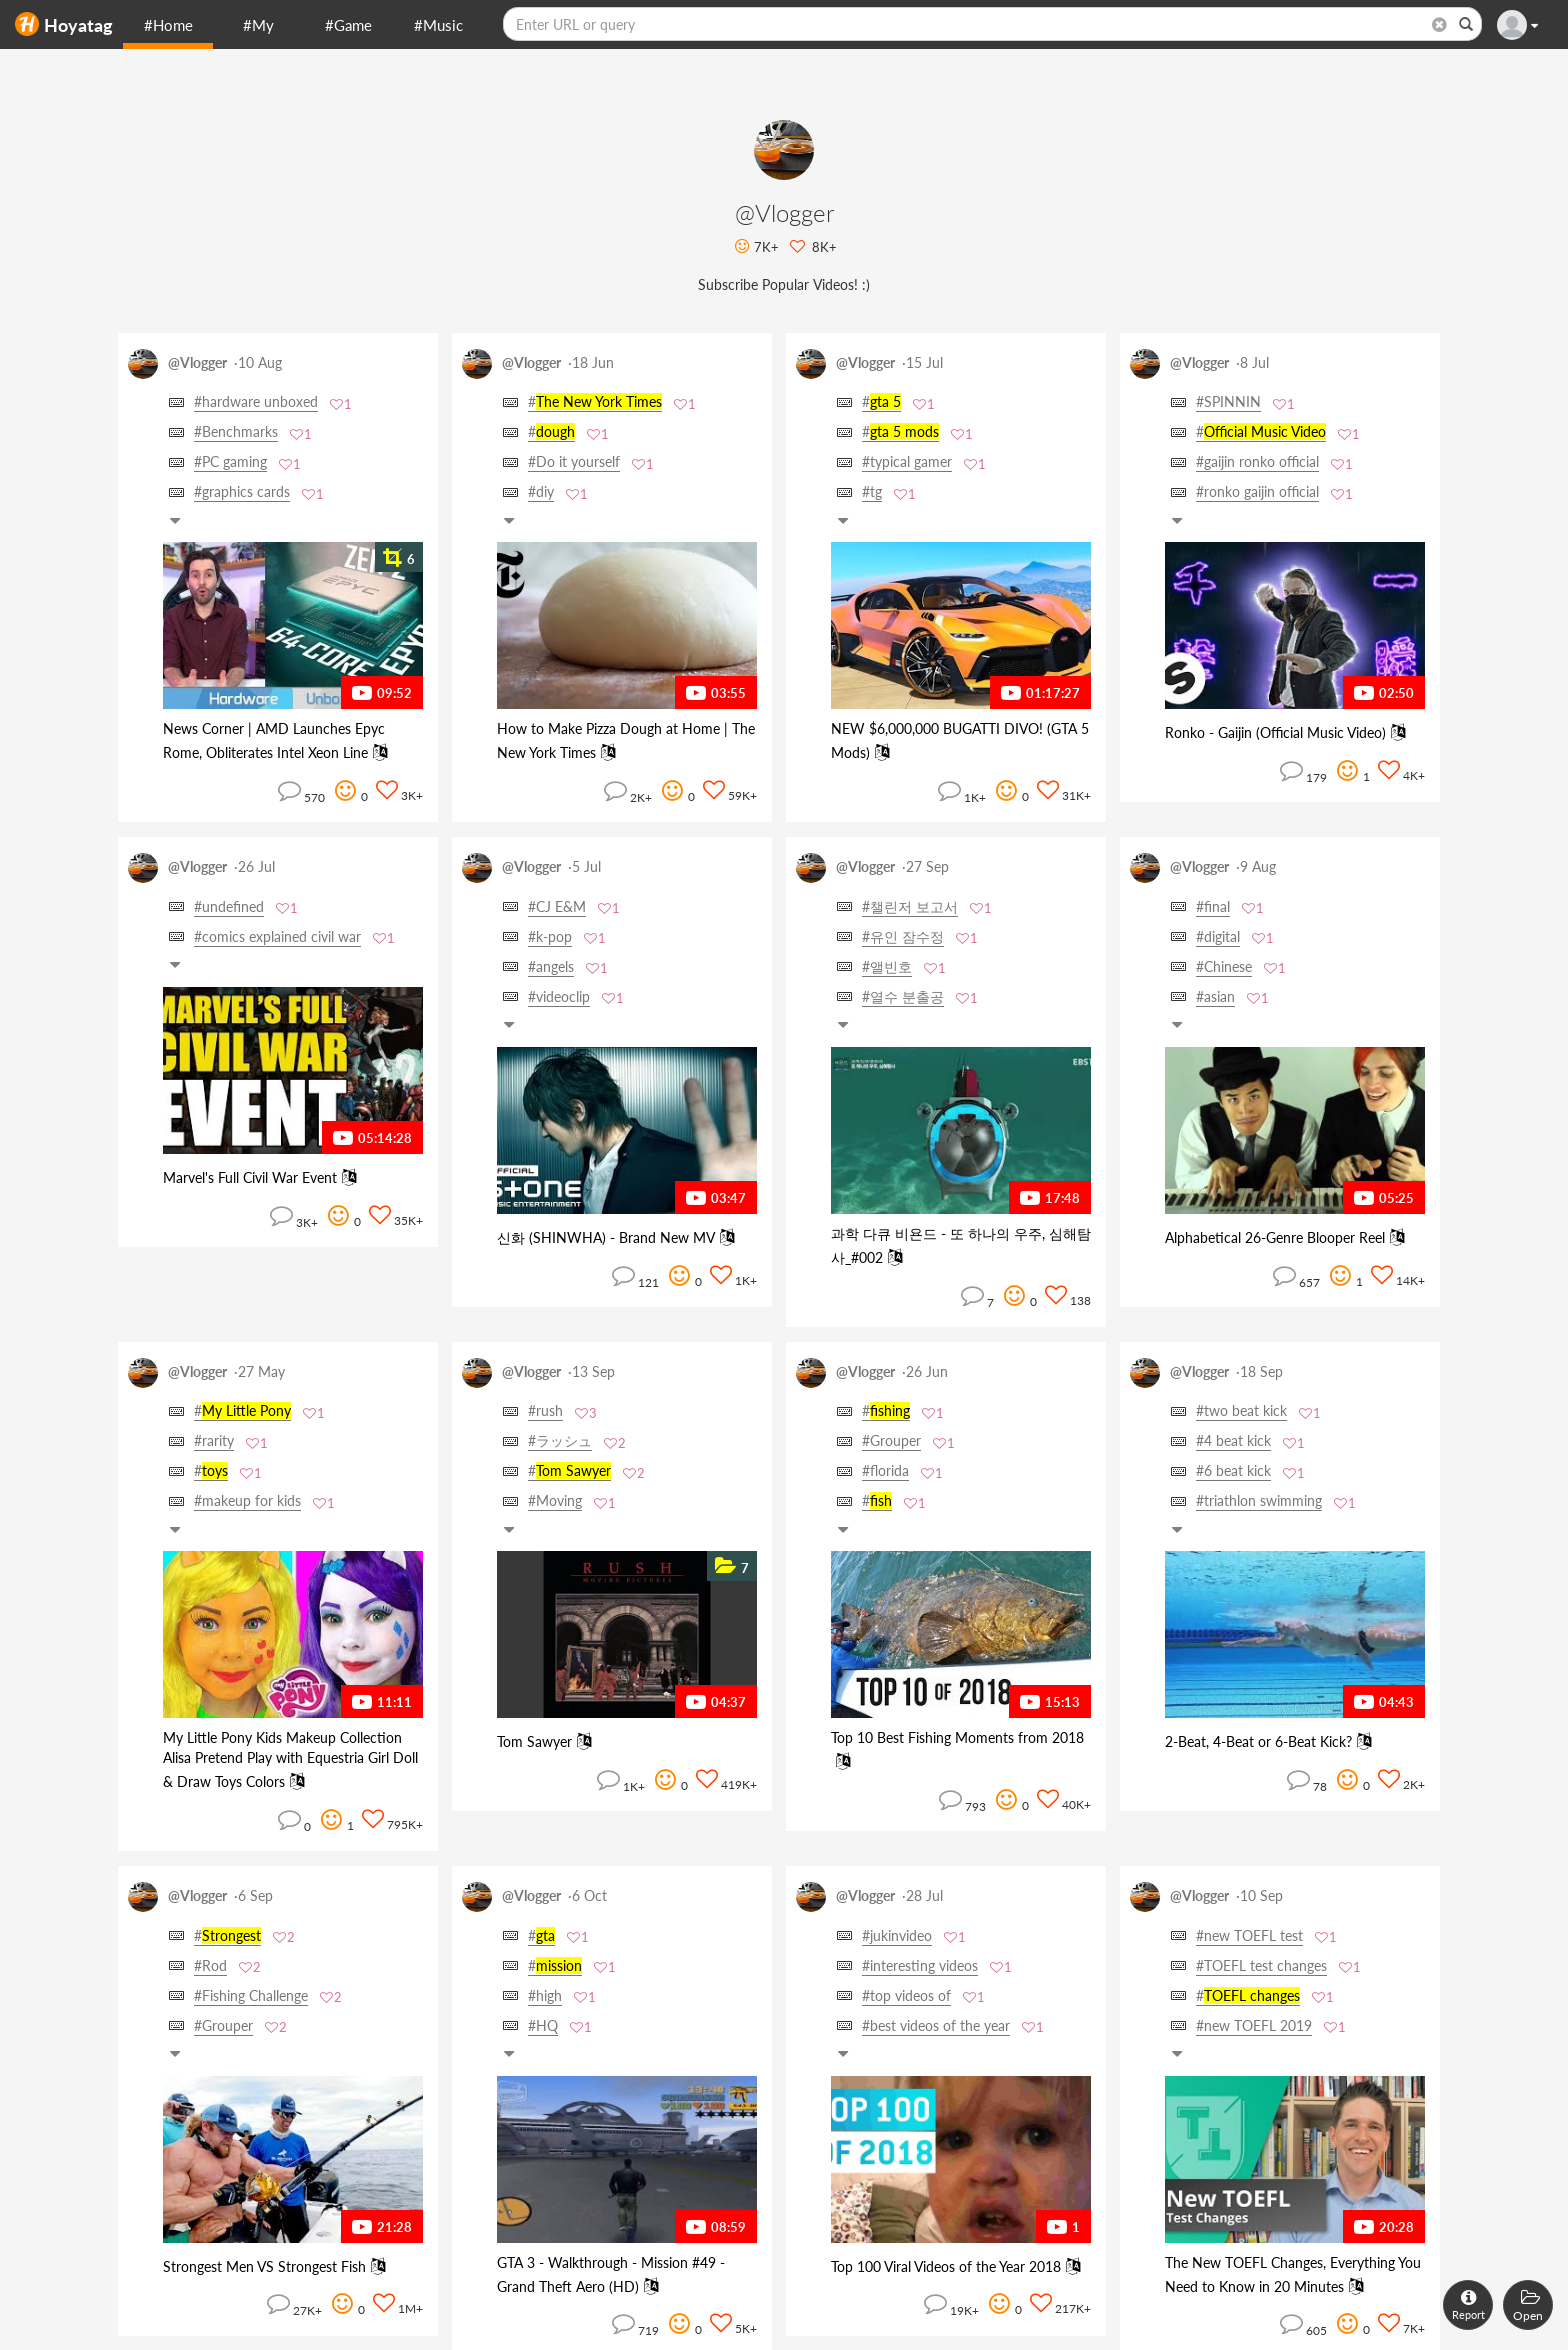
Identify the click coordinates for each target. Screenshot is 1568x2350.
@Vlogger (197, 363)
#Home (168, 25)
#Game (348, 25)
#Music (438, 25)
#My (258, 25)
